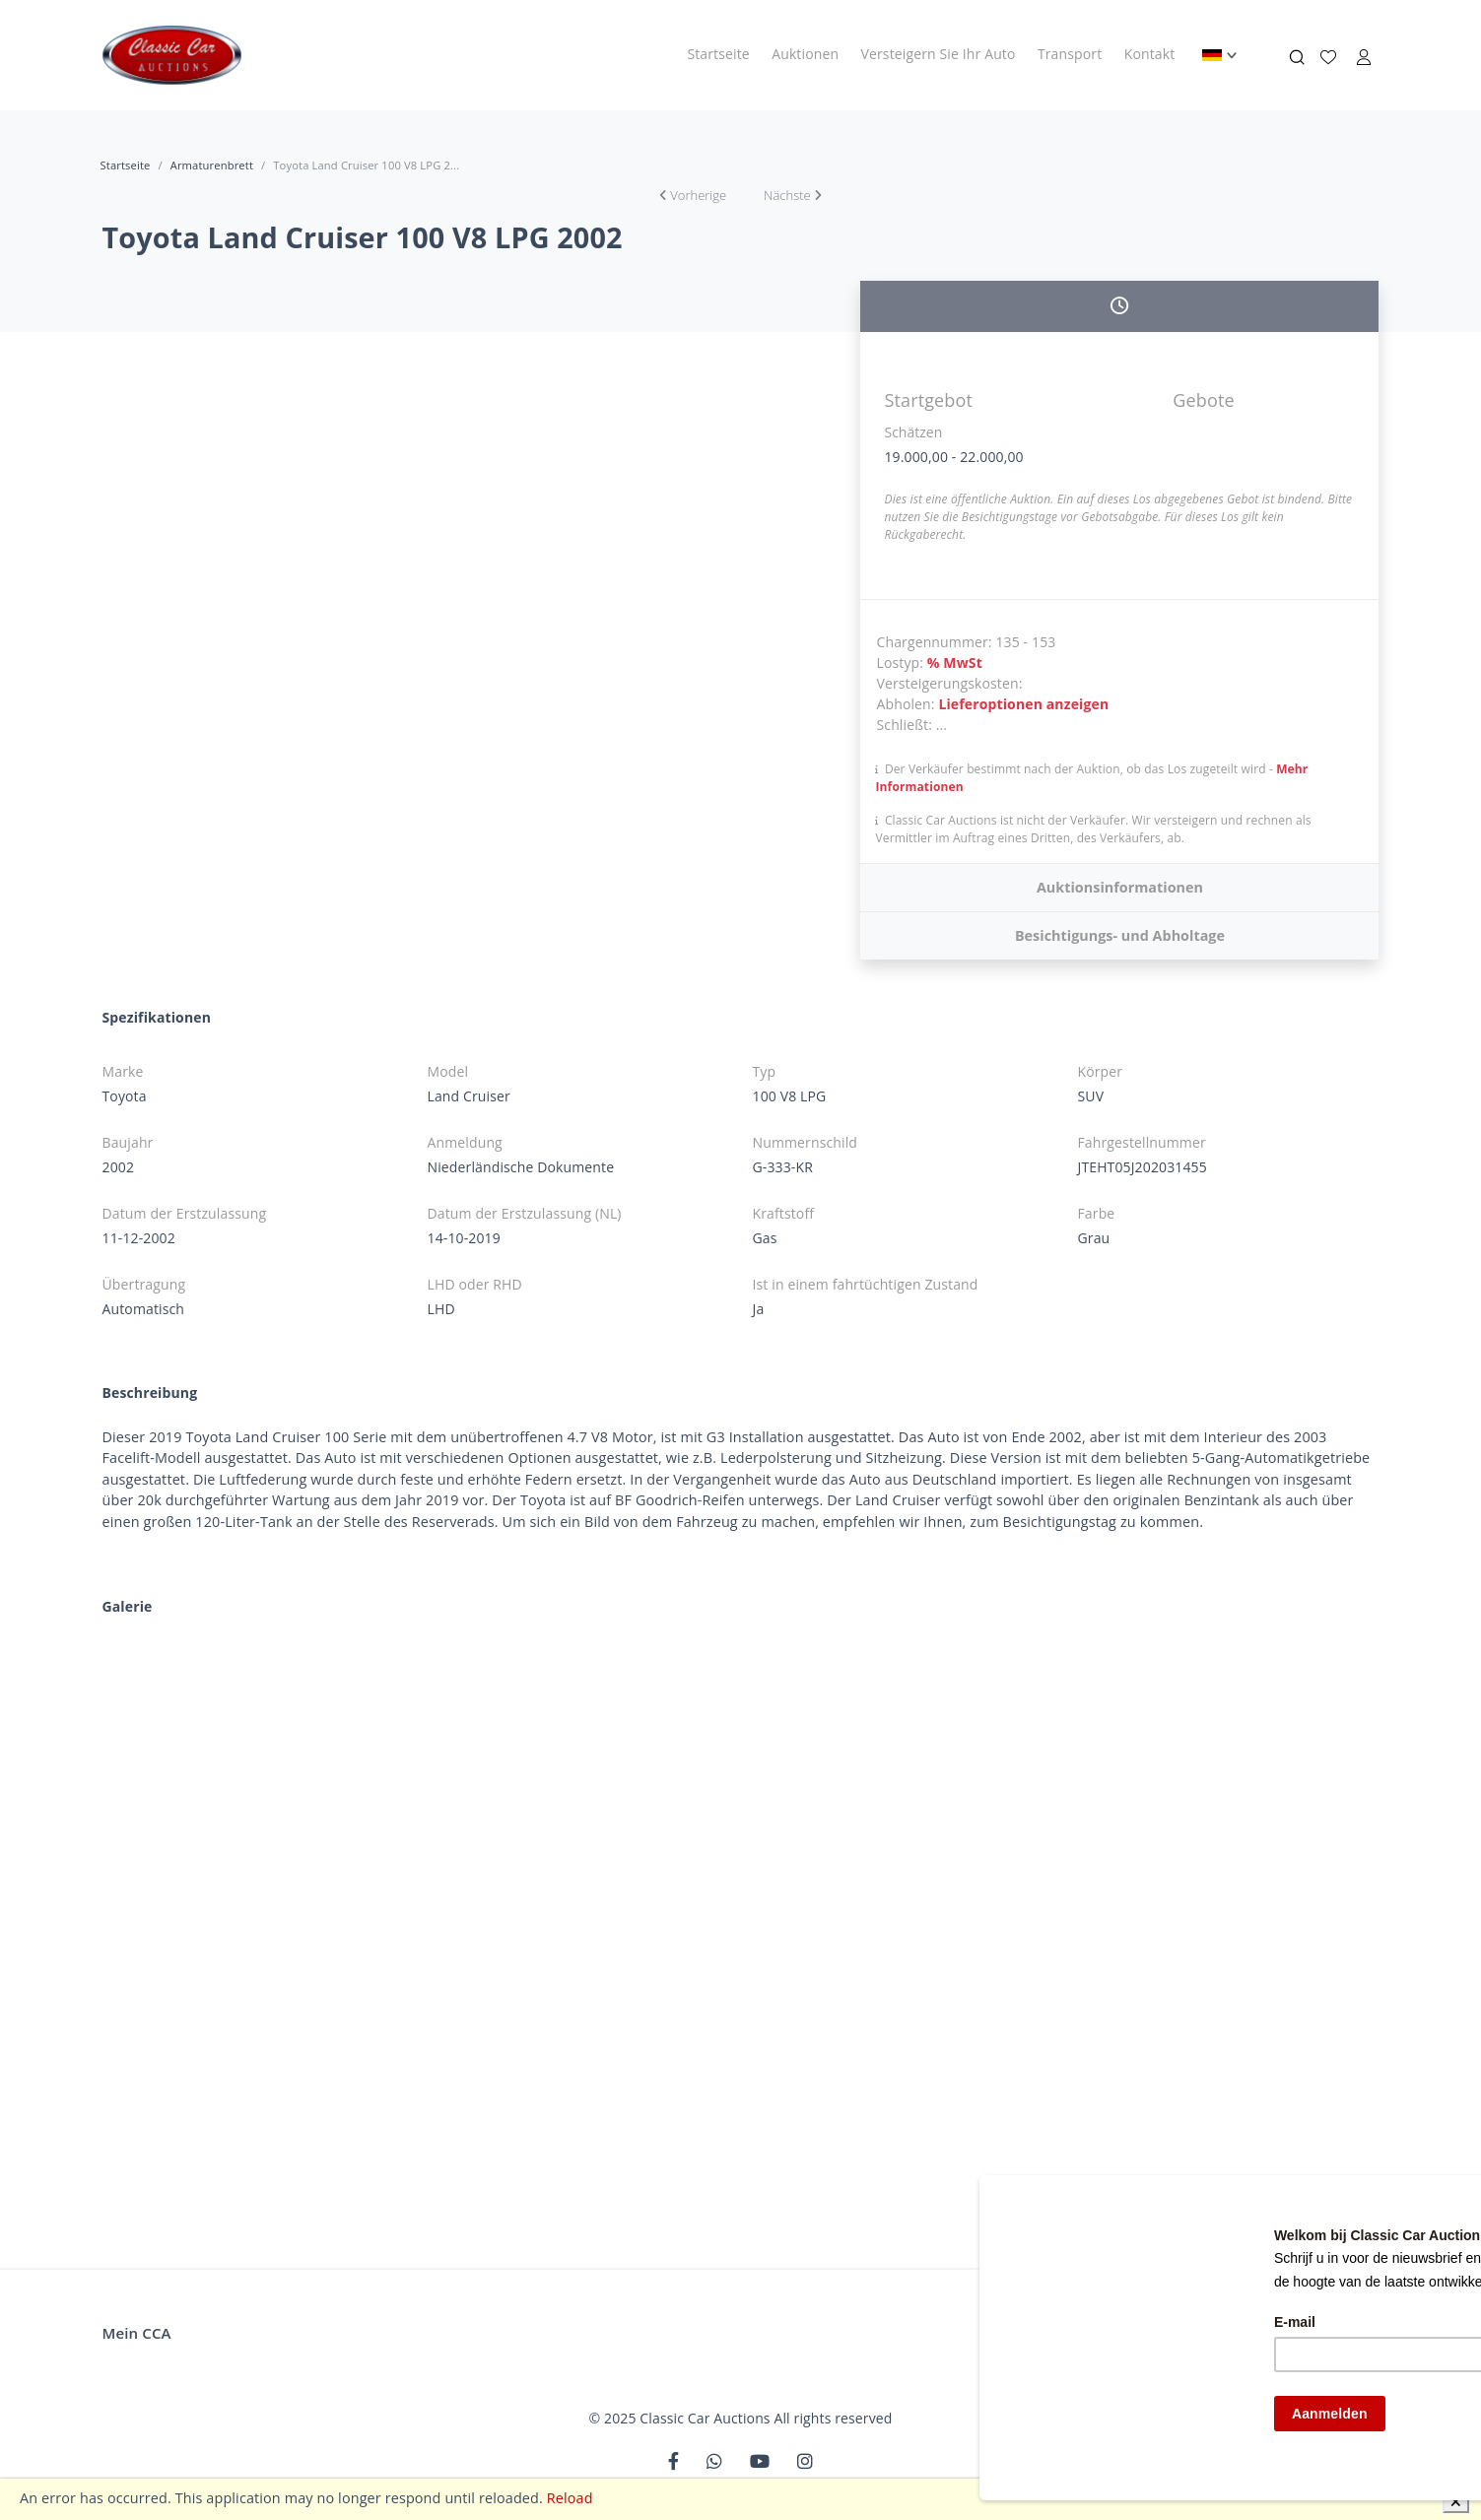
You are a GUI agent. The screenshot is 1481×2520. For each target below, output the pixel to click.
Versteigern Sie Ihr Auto (938, 53)
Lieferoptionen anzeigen (1023, 704)
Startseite (718, 53)
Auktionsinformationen (1120, 887)
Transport (1070, 53)
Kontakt (1150, 53)
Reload (570, 2497)
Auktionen (805, 53)
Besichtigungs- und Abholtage (1120, 935)
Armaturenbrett (211, 165)
